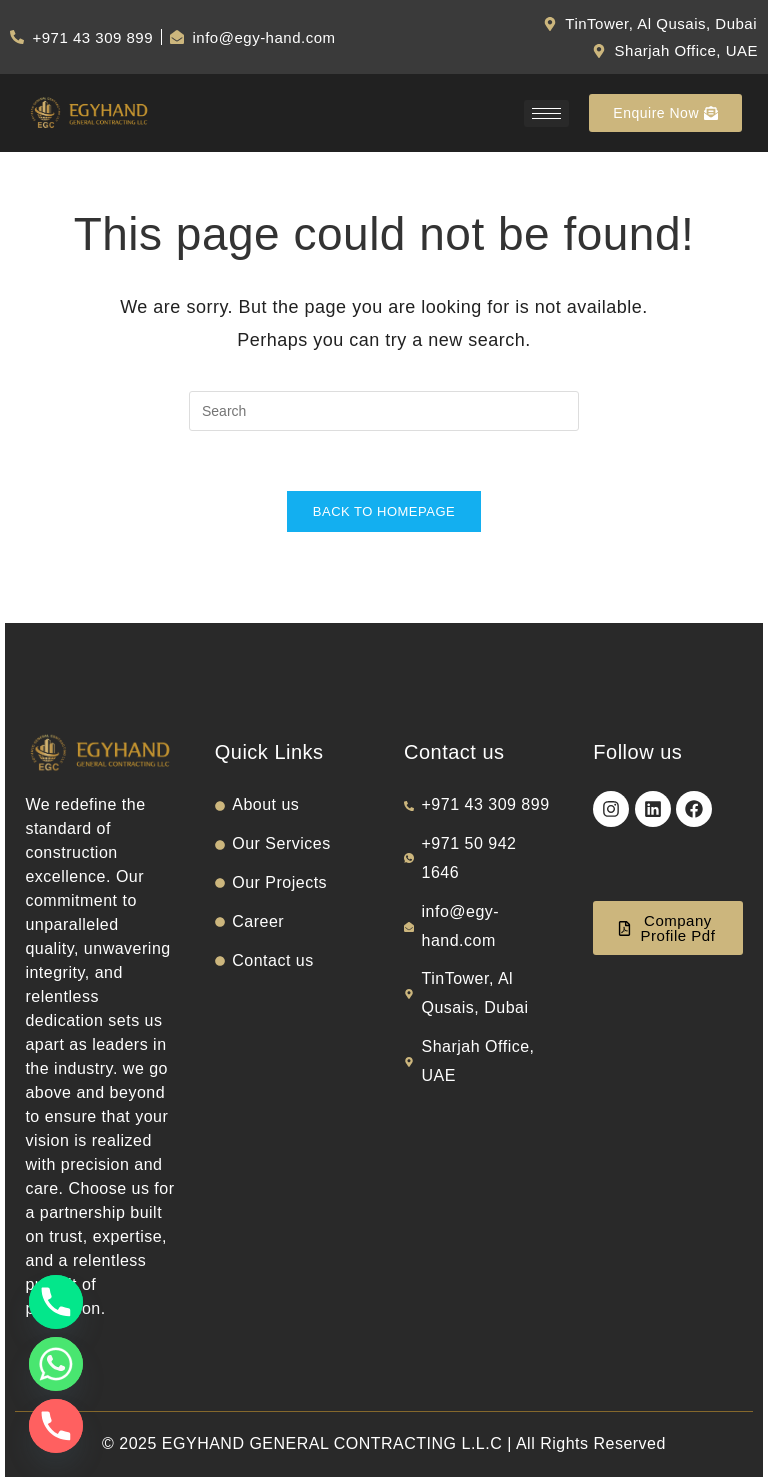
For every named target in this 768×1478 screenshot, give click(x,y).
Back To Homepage (384, 512)
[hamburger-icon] (546, 113)
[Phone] (56, 1302)
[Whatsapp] (56, 1364)
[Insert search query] (384, 411)
